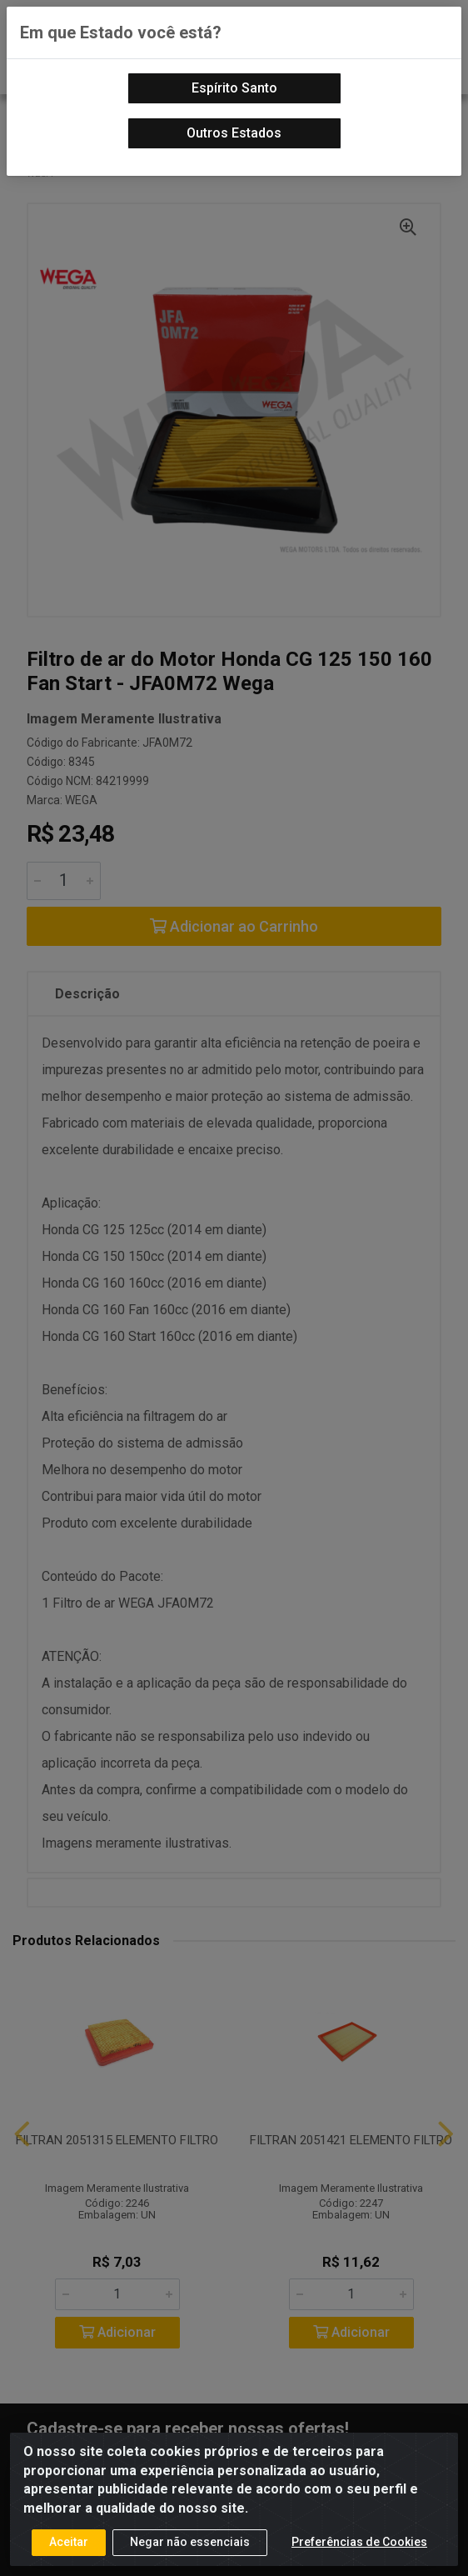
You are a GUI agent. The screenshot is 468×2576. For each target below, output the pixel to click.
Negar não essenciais (190, 2541)
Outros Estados (234, 133)
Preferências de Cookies (359, 2541)
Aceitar (68, 2541)
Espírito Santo (234, 88)
